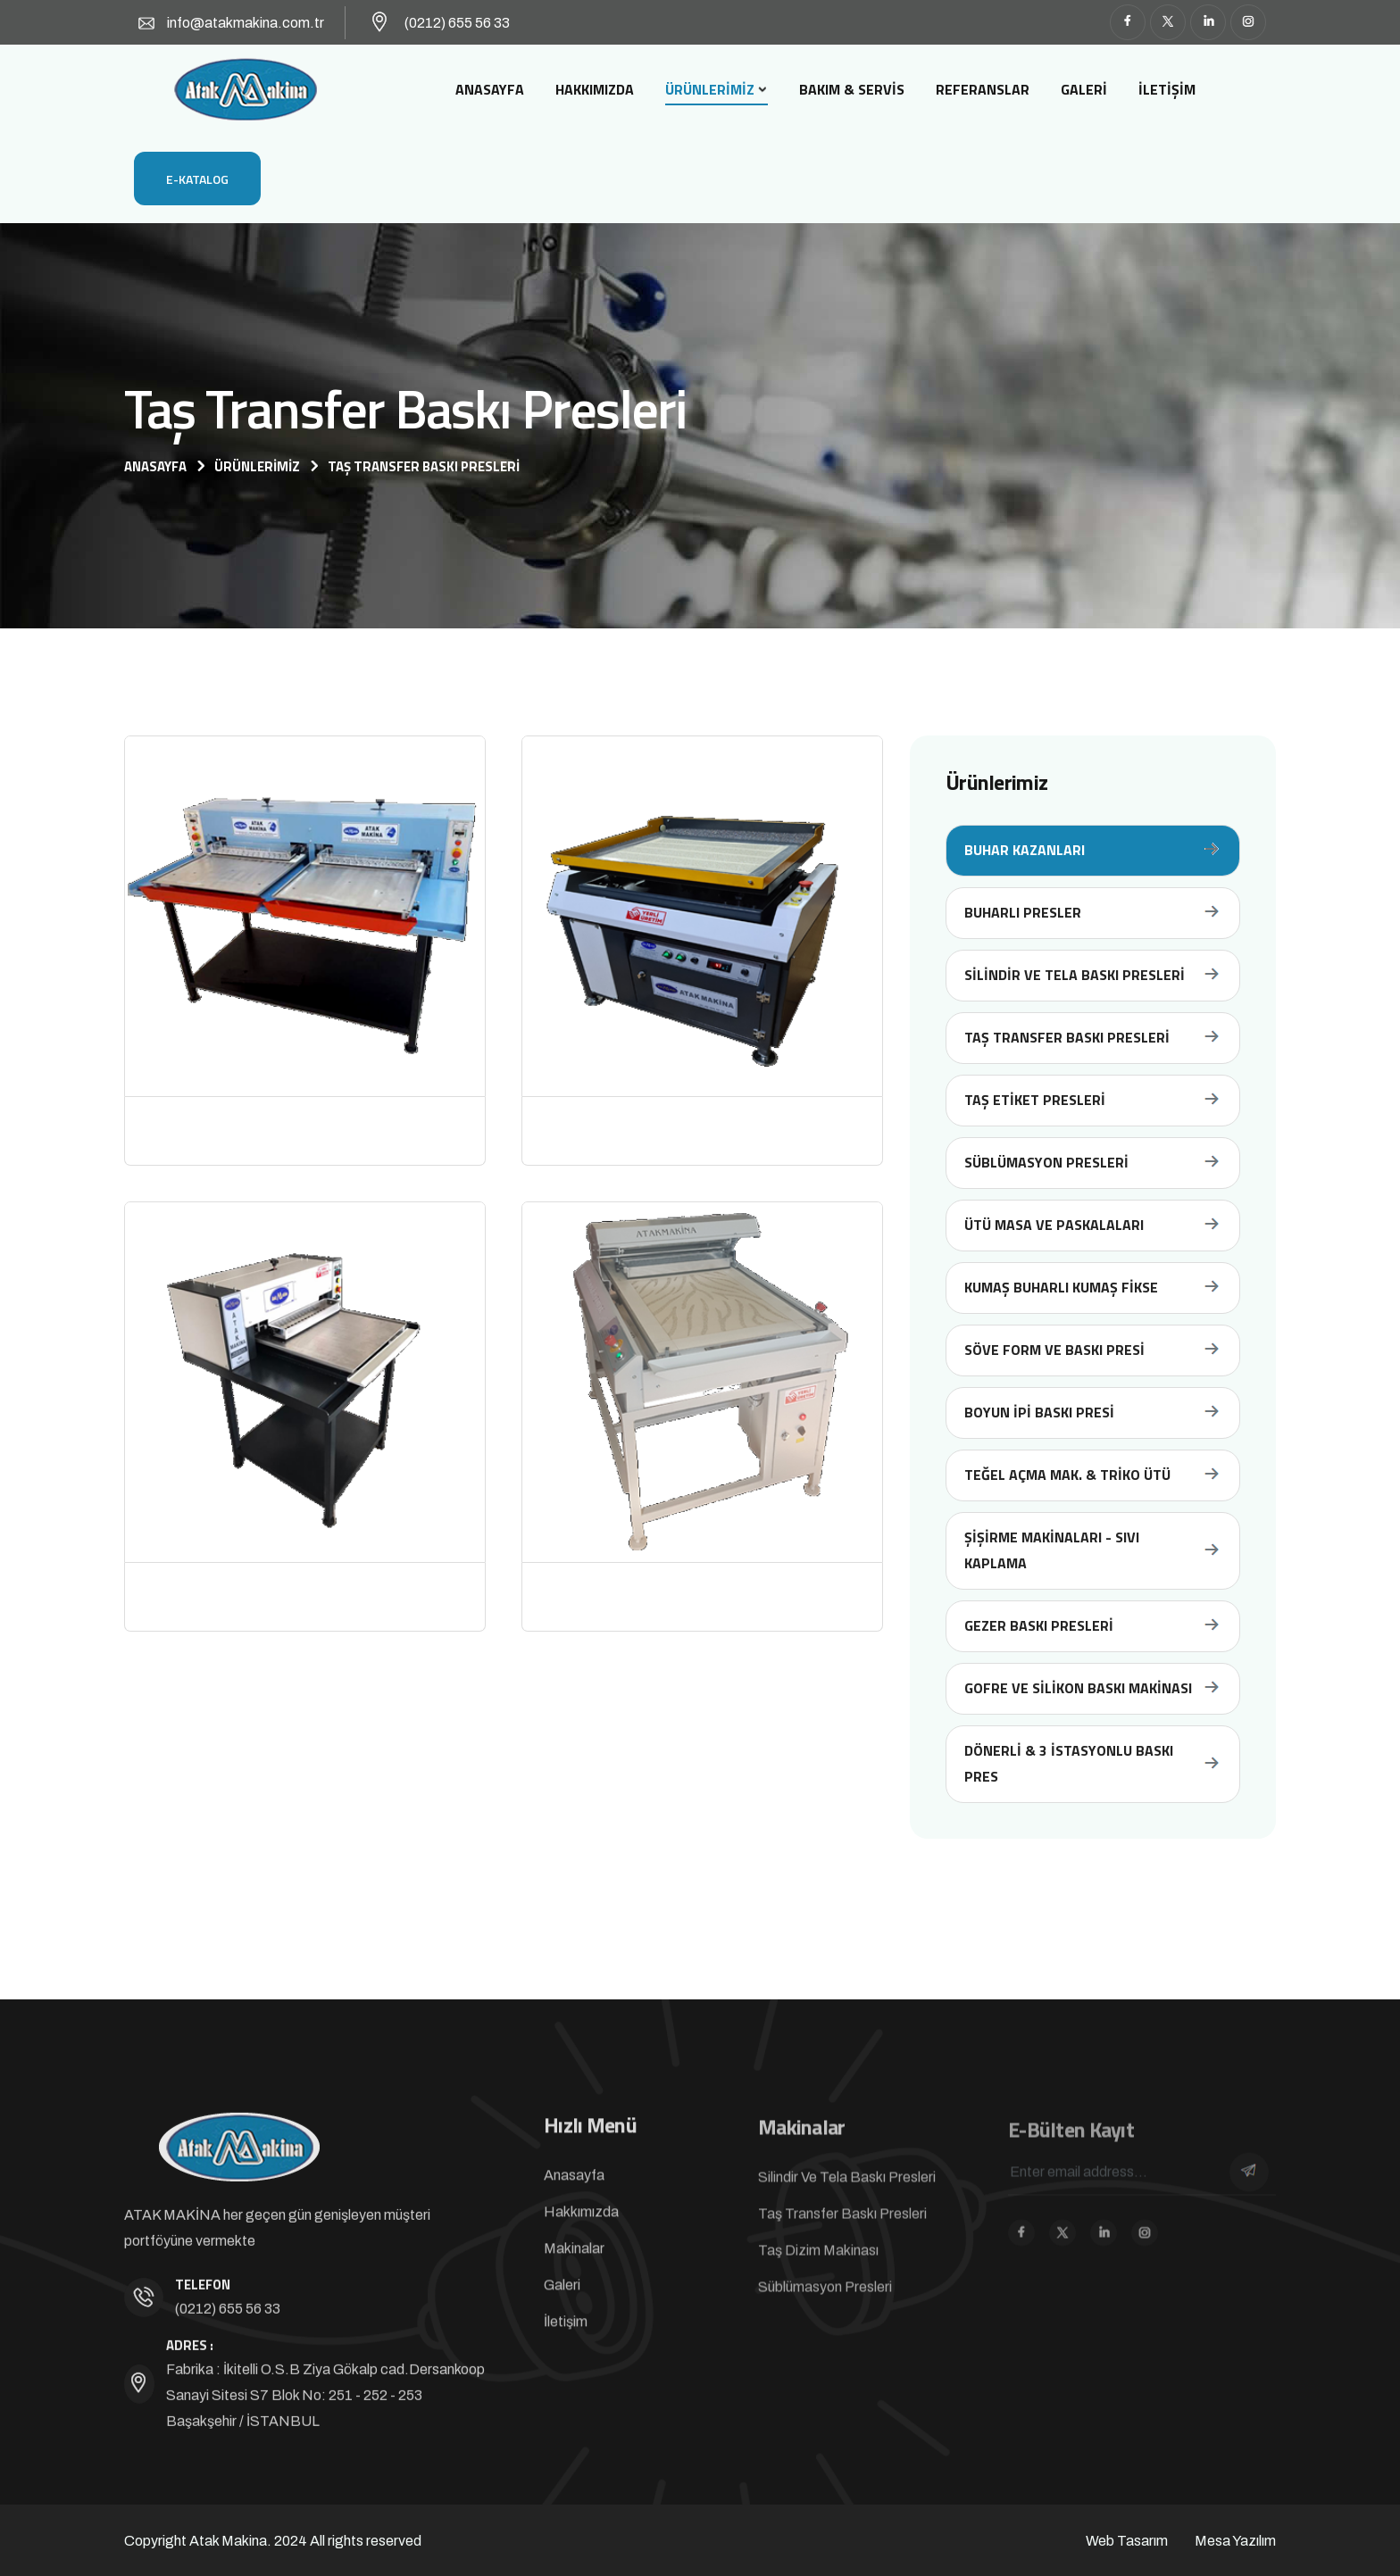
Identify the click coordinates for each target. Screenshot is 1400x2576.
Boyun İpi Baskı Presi (1092, 1412)
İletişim (1167, 89)
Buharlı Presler (1092, 913)
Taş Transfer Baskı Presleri (1092, 1037)
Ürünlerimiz (709, 89)
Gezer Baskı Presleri (1092, 1626)
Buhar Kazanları (1092, 850)
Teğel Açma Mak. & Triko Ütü (1092, 1475)
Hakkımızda (594, 89)
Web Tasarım (1127, 2540)
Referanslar (982, 89)
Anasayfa (489, 89)
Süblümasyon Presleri (1092, 1162)
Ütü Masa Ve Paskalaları (1092, 1225)
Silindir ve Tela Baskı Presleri (1092, 975)
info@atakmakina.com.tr (245, 22)
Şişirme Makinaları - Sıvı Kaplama (1092, 1550)
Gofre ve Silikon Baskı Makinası (1092, 1688)
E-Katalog (197, 179)
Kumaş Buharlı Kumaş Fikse (1092, 1287)
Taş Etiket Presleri (1092, 1100)
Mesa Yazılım (1235, 2540)
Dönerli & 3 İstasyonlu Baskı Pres (1092, 1763)
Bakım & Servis (851, 89)
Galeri (1084, 89)
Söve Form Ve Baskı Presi (1092, 1350)
